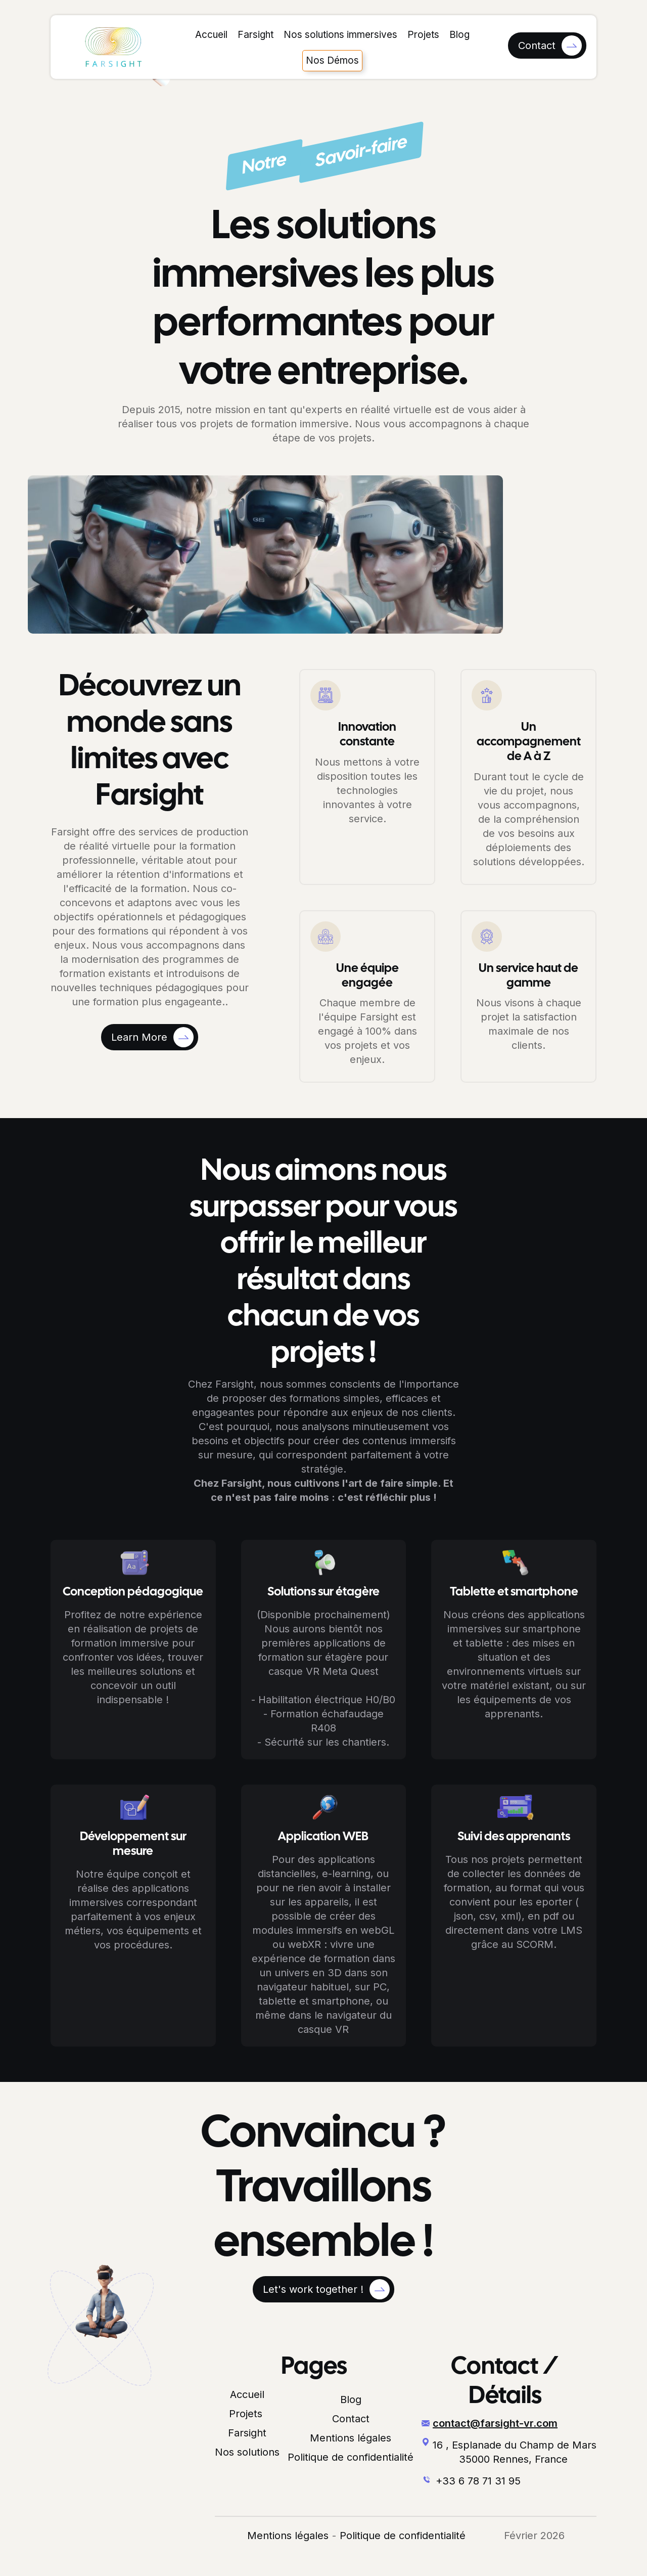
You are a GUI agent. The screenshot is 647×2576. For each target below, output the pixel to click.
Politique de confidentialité (350, 2457)
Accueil (211, 34)
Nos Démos (332, 60)
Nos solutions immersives (340, 34)
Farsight (255, 34)
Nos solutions (247, 2452)
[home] (113, 47)
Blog (459, 34)
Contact (350, 2419)
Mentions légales (350, 2438)
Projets (423, 34)
